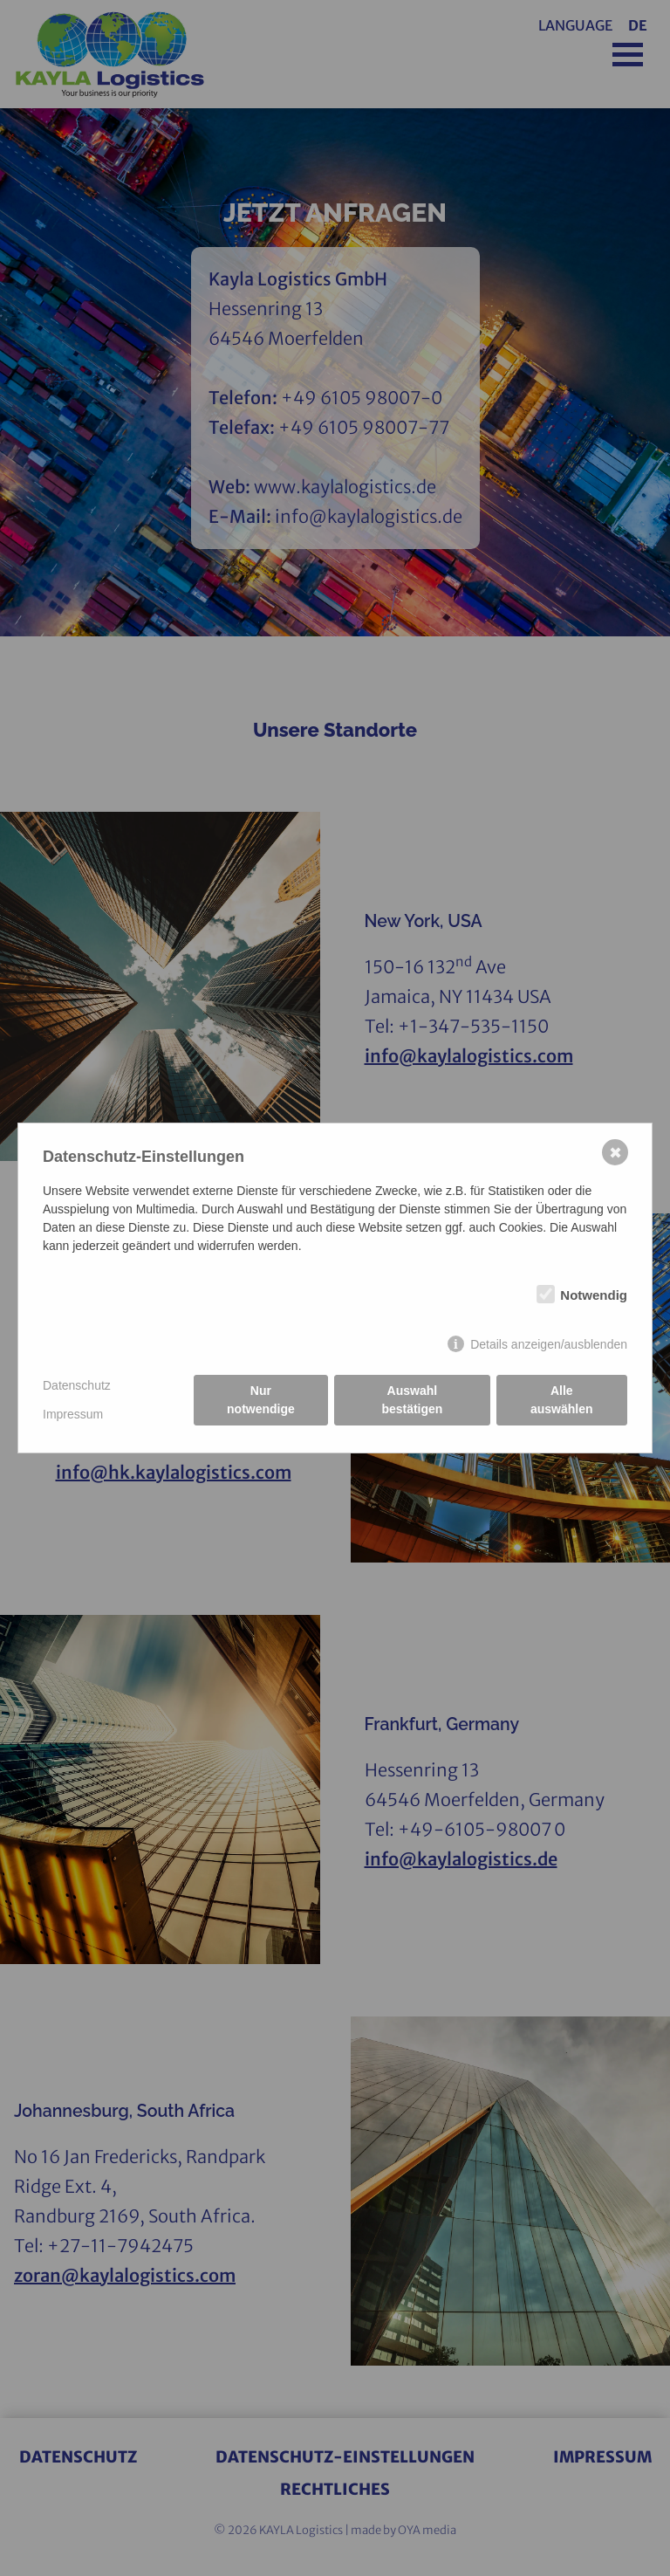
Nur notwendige (261, 1400)
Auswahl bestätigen (411, 1400)
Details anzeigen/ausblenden (548, 1344)
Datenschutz (77, 1385)
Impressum (73, 1414)
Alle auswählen (561, 1400)
